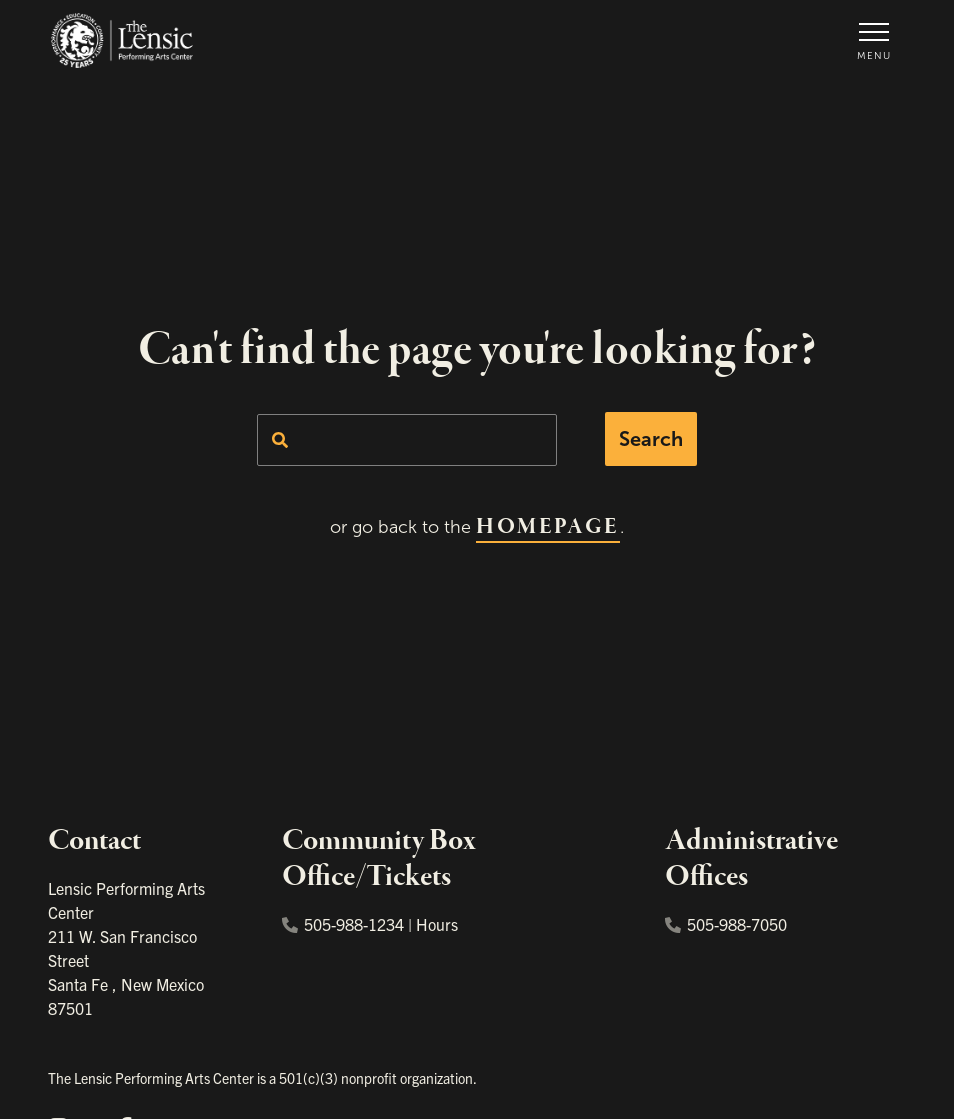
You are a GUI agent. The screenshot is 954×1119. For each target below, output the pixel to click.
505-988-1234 (343, 924)
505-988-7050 (726, 924)
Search (651, 439)
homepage (547, 527)
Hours (437, 924)
